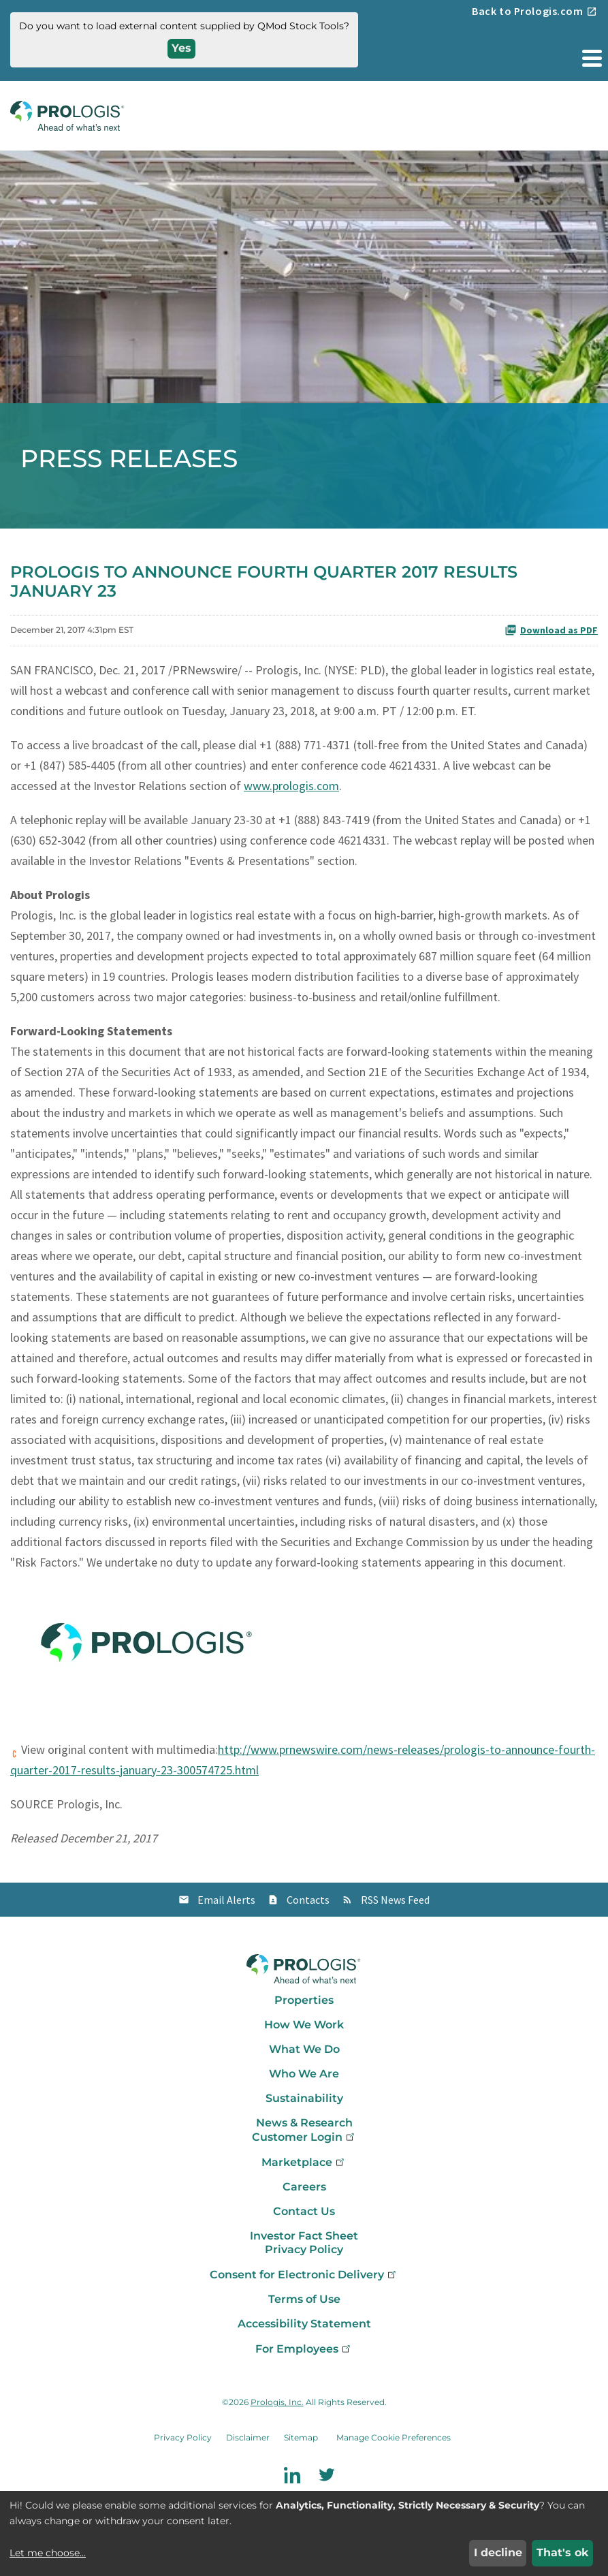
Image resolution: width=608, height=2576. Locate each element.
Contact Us (304, 2211)
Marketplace (304, 2162)
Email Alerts (226, 1899)
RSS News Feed (395, 1899)
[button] (591, 58)
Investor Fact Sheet (304, 2235)
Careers (304, 2186)
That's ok (563, 2552)
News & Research (304, 2122)
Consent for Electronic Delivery (304, 2274)
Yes (181, 48)
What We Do (304, 2049)
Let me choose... (48, 2553)
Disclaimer (248, 2437)
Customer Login (304, 2137)
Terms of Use (304, 2299)
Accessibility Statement (304, 2323)
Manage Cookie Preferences (393, 2437)
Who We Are (304, 2073)
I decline (498, 2552)
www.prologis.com (291, 786)
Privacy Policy (304, 2249)
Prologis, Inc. (277, 2402)
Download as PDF (551, 630)
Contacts (308, 1899)
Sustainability (304, 2098)
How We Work (304, 2024)
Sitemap (301, 2437)
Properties (304, 2000)
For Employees (304, 2348)
